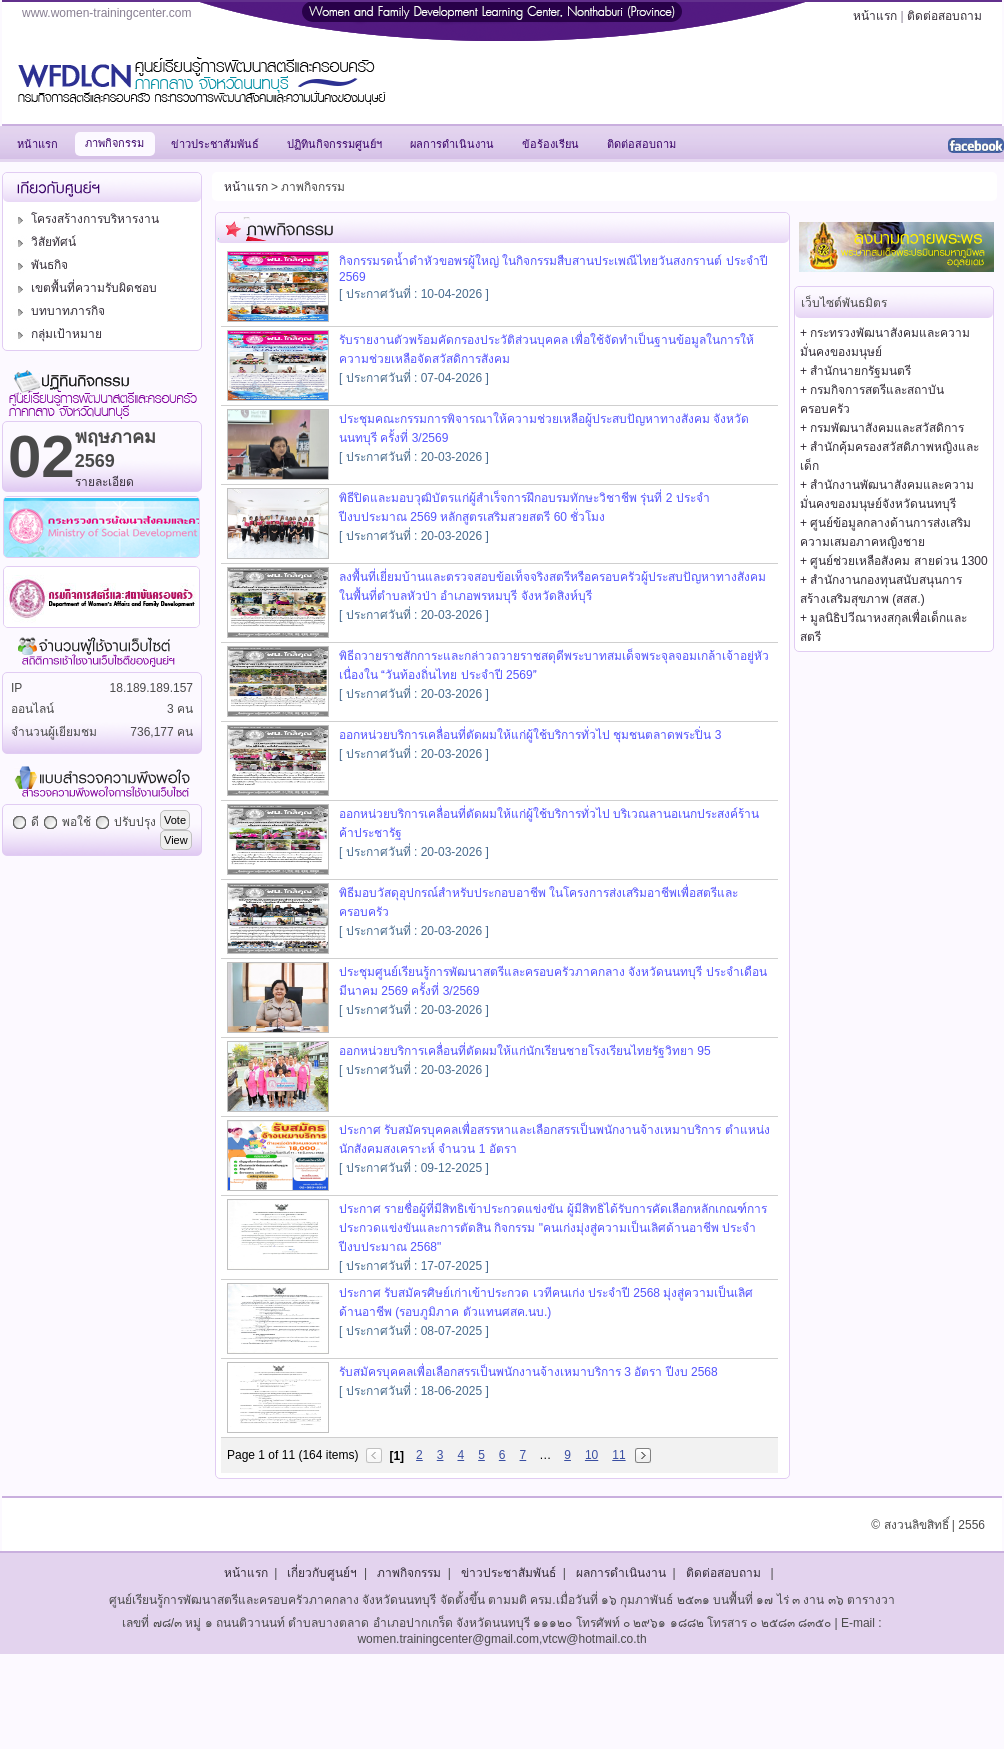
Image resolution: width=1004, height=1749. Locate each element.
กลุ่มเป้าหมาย (57, 334)
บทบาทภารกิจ (58, 311)
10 (591, 1455)
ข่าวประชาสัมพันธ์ (508, 1573)
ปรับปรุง (135, 822)
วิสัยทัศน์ (44, 242)
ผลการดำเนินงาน (621, 1573)
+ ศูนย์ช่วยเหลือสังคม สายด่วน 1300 (894, 561)
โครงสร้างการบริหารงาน (85, 219)
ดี (35, 822)
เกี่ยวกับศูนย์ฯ (322, 1573)
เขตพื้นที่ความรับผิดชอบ (84, 288)
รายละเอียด (104, 482)
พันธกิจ (40, 265)
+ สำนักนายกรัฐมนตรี (855, 371)
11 (618, 1455)
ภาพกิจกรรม (409, 1573)
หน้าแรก (875, 16)
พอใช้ (76, 822)
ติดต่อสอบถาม (944, 16)
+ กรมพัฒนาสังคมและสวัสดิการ (882, 428)
